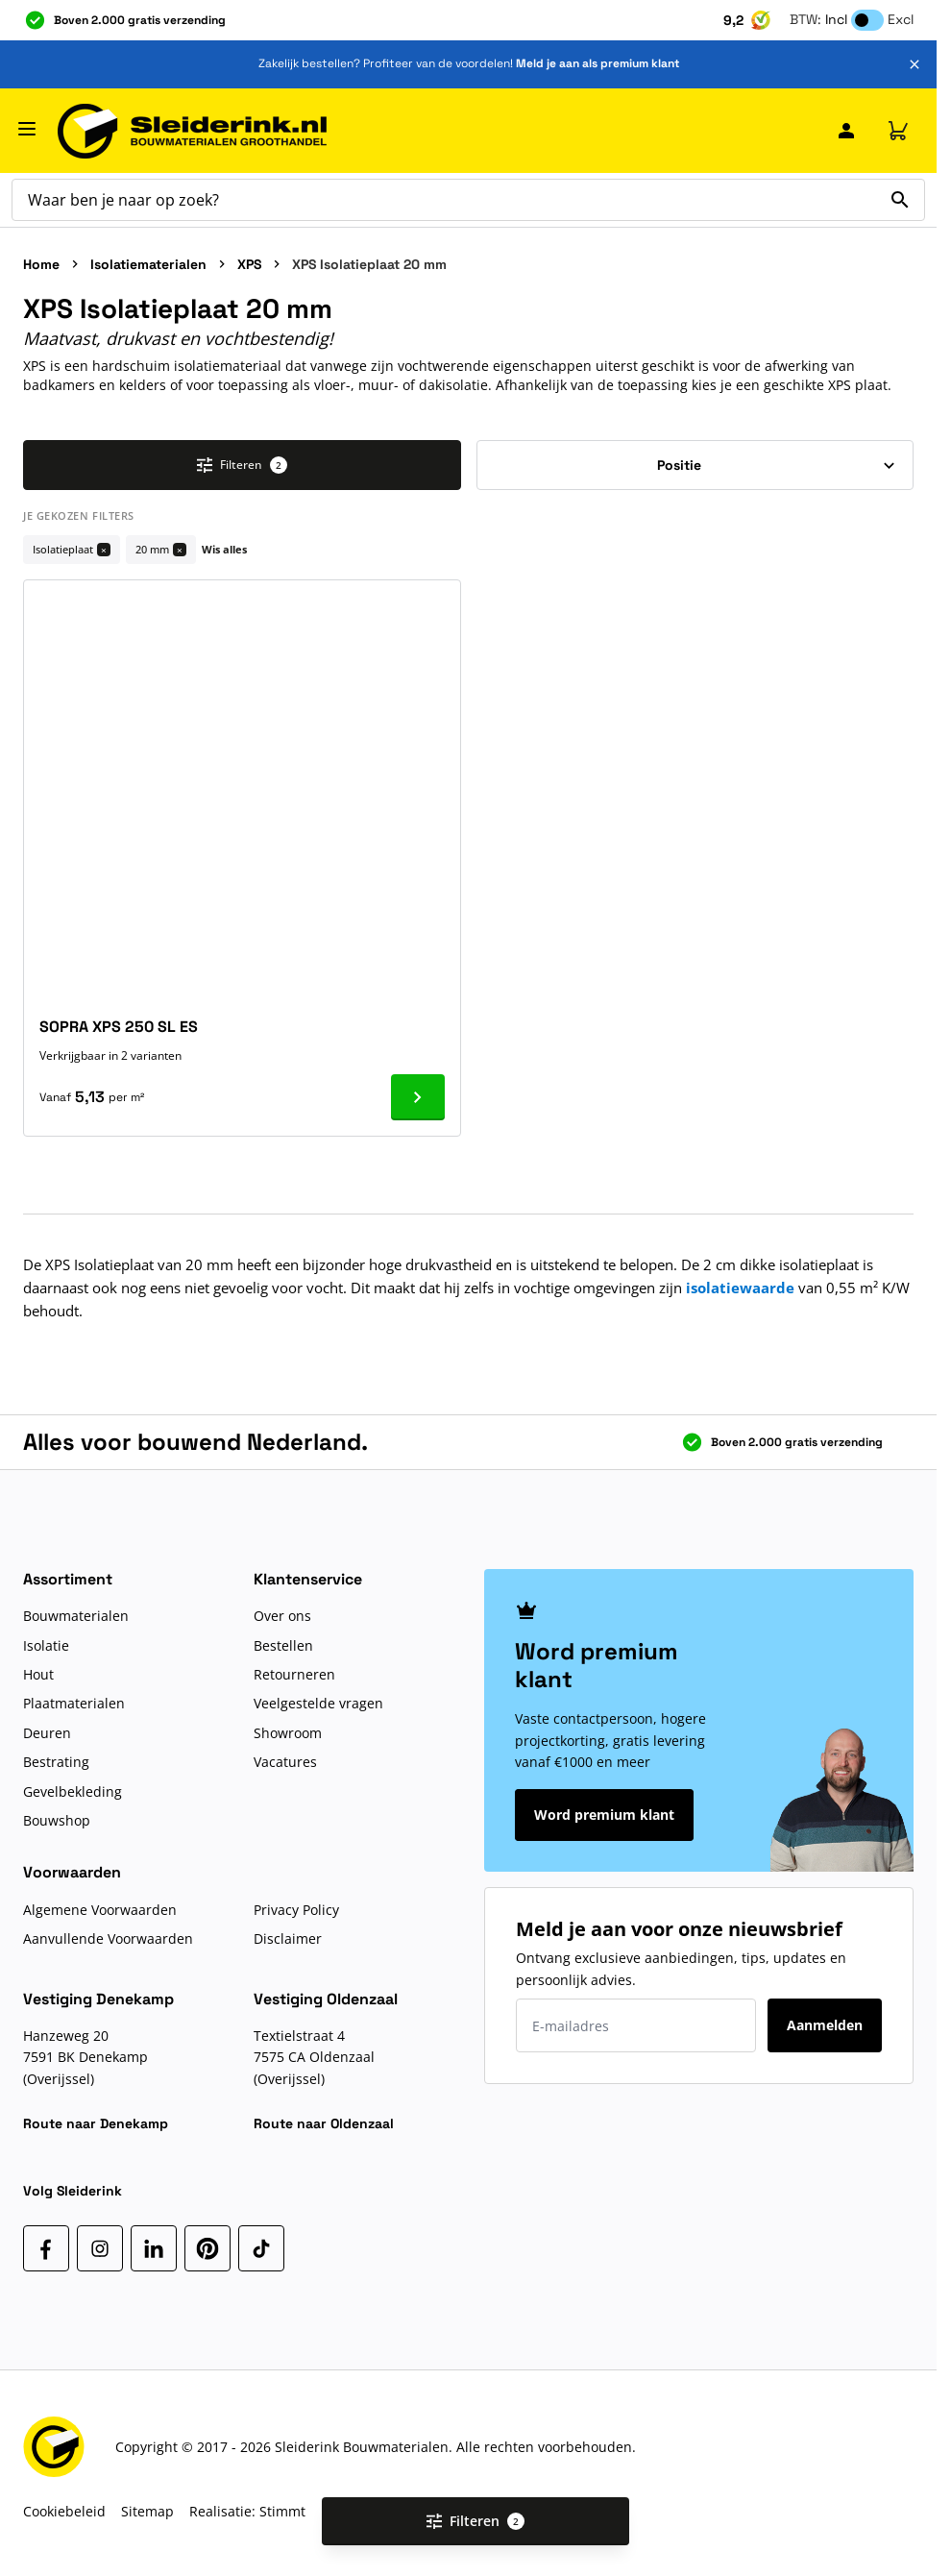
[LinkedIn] (154, 2248)
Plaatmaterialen (74, 1703)
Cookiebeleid (64, 2511)
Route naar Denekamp (95, 2123)
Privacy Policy (296, 1910)
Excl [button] (901, 19)
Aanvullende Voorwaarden (108, 1938)
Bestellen (283, 1645)
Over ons (282, 1616)
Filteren (242, 465)
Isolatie (46, 1645)
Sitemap (147, 2511)
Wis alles (224, 549)
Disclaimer (288, 1938)
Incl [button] (836, 19)
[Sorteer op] (695, 465)
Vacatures (285, 1762)
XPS (249, 264)
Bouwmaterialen (76, 1616)
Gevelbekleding (72, 1791)
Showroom (288, 1733)
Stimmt (282, 2511)
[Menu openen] (26, 128)
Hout (38, 1674)
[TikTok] (261, 2248)
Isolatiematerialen (148, 264)
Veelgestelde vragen (318, 1703)
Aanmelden (825, 2025)
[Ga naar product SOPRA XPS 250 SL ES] (418, 1097)
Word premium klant (604, 1814)
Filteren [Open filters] (475, 2521)
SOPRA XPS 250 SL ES (118, 1027)
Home (41, 264)
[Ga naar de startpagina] (192, 131)
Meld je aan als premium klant (597, 63)
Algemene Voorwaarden (100, 1910)
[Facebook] (46, 2248)
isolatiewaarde (740, 1287)
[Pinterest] (207, 2248)
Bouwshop (56, 1820)
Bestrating (56, 1762)
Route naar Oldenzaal (324, 2123)
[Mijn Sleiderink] (846, 130)
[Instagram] (100, 2248)
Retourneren (294, 1674)
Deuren (47, 1733)
